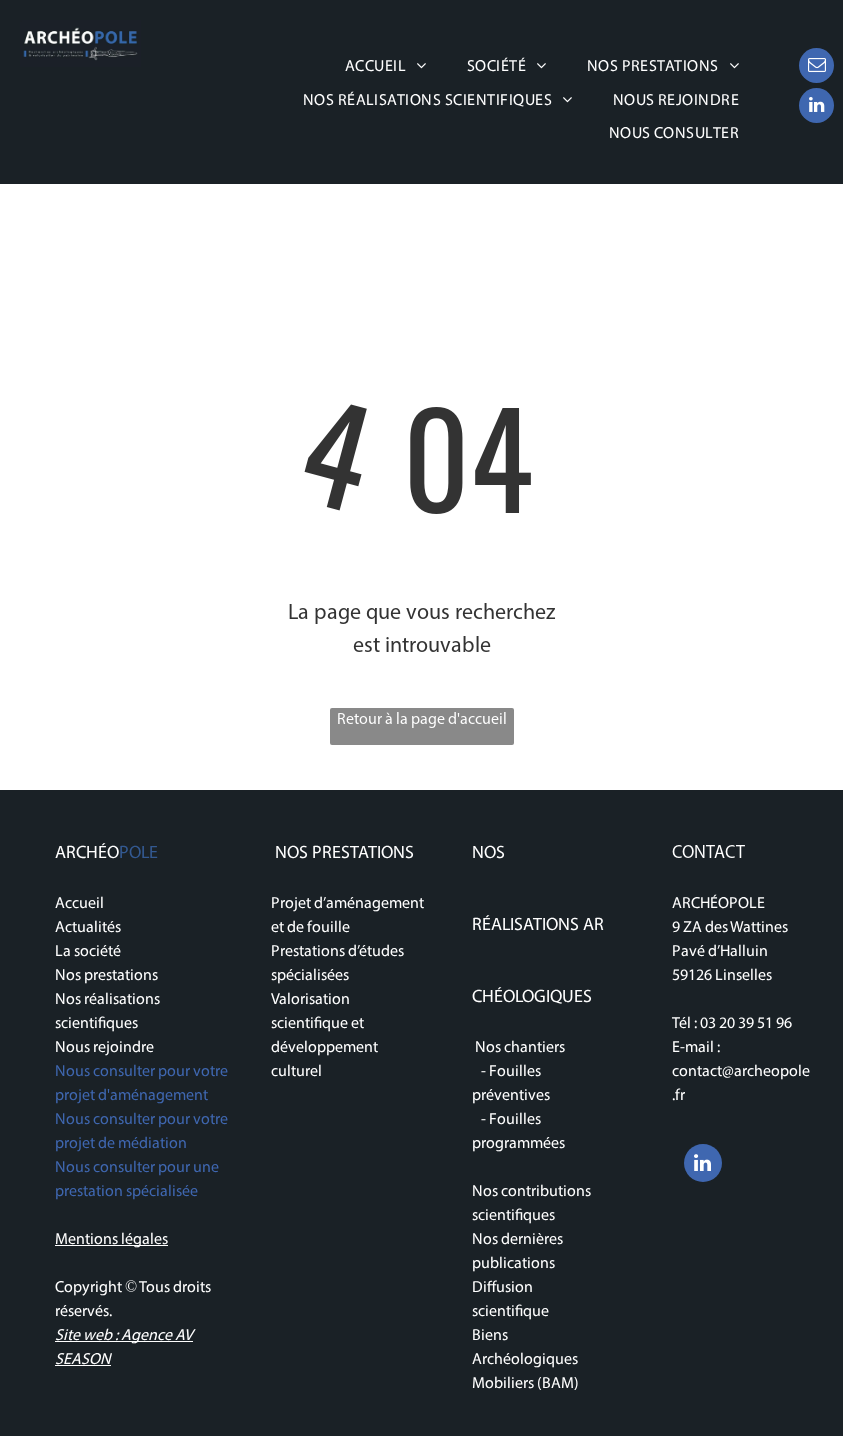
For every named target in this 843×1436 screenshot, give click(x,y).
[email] (816, 68)
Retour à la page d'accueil (422, 720)
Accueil (79, 904)
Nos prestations (106, 976)
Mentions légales (111, 1240)
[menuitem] (386, 66)
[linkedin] (816, 108)
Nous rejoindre (104, 1048)
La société (88, 952)
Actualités (88, 928)
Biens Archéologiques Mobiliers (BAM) (525, 1360)
